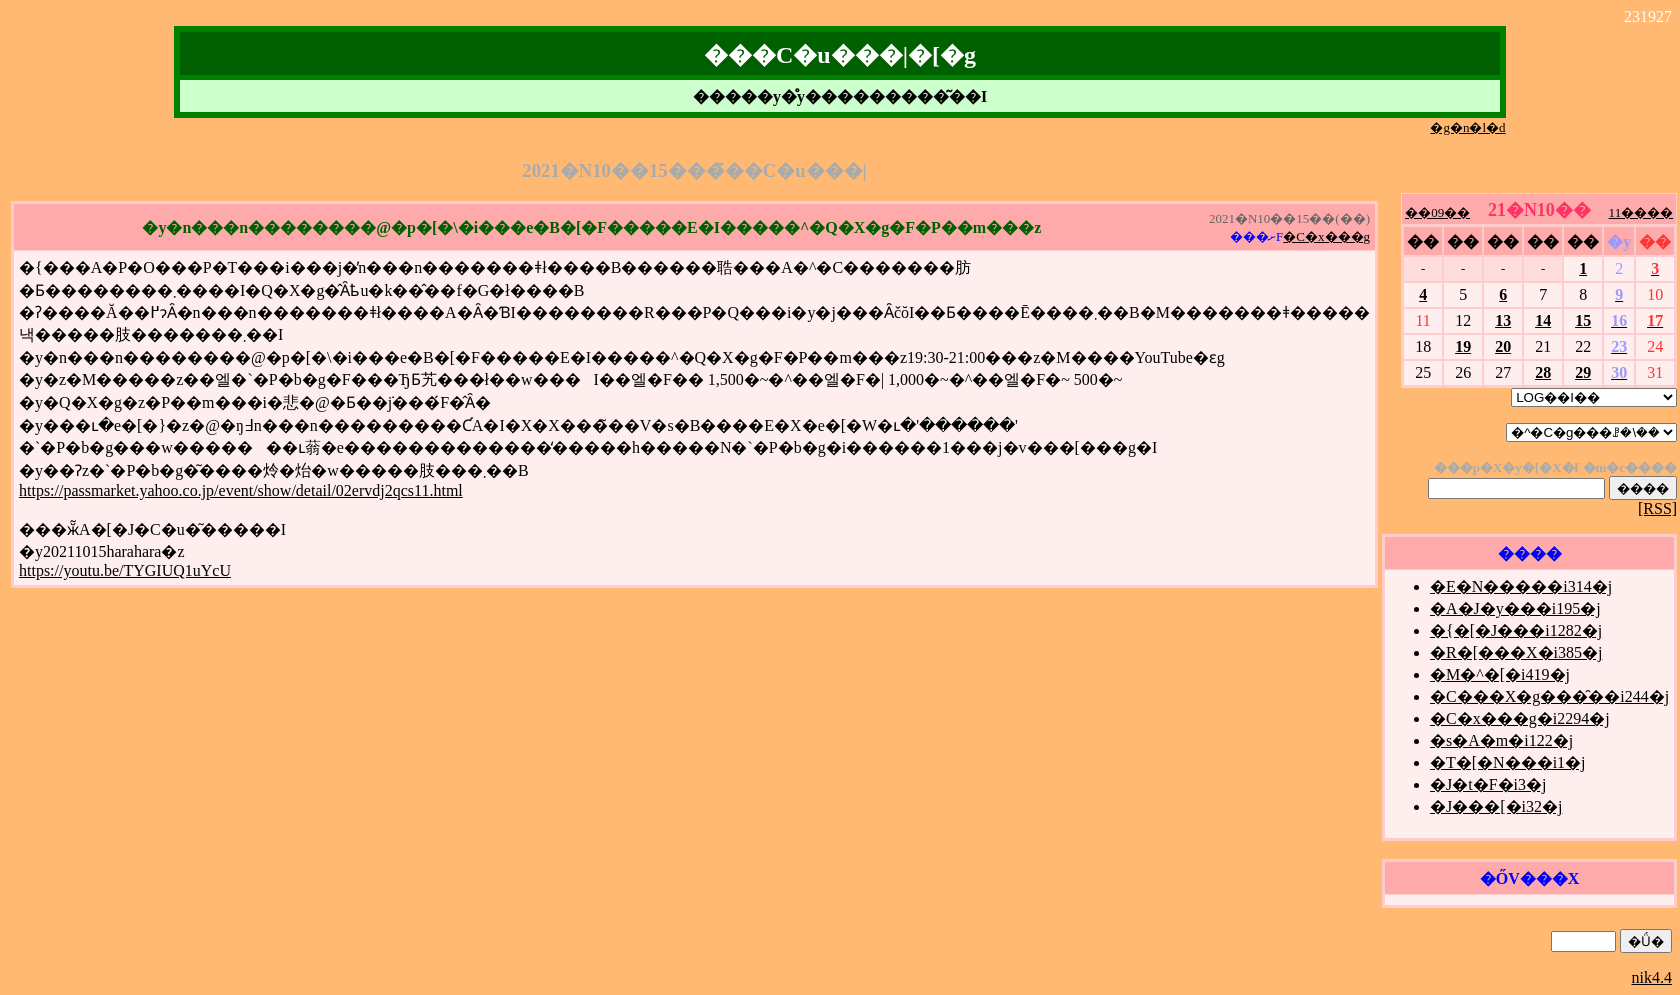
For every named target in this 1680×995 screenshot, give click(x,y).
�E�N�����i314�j (1521, 586)
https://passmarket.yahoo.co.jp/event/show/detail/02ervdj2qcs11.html (241, 490)
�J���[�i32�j (1496, 806)
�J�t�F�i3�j (1488, 784)
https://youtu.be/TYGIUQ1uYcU (125, 570)
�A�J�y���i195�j (1515, 608)
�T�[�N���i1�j (1508, 762)
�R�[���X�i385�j (1516, 652)
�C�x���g (1326, 236)
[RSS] (1657, 508)
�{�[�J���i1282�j (1516, 630)
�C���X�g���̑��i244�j (1549, 696)
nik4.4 (1652, 977)
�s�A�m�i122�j (1501, 740)
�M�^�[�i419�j (1500, 674)
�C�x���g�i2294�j (1520, 718)
